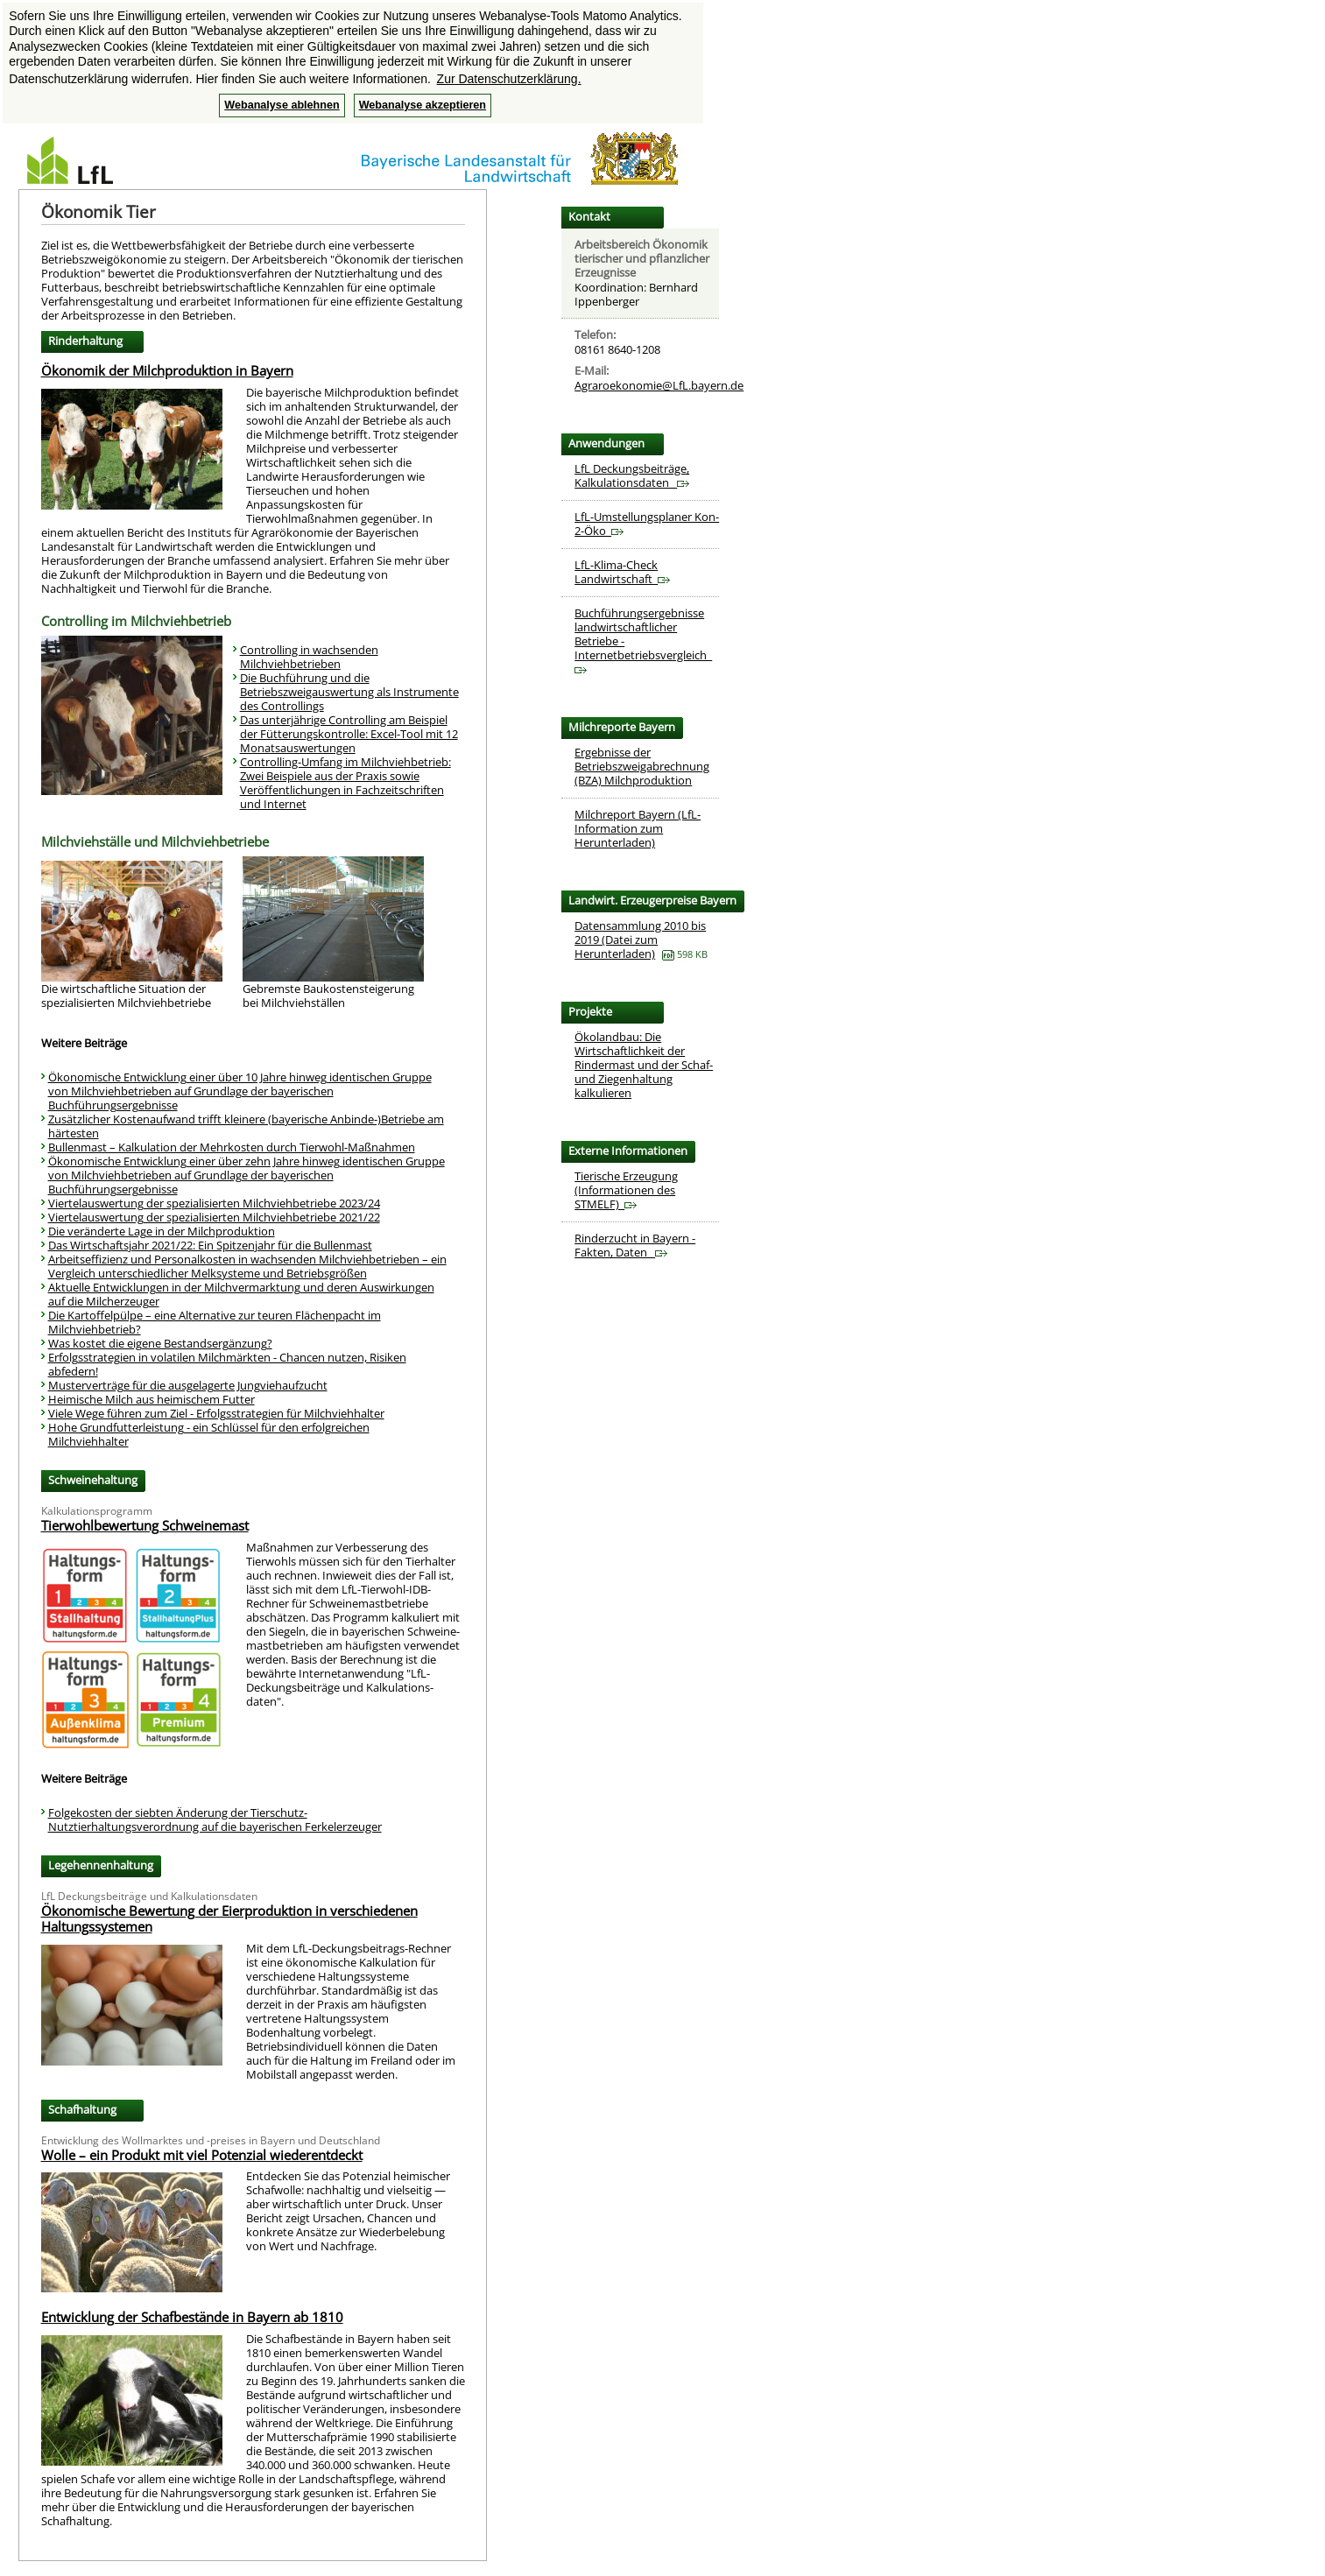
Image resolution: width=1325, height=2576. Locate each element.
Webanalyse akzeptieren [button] (422, 105)
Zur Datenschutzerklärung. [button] (509, 79)
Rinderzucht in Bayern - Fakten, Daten (634, 1245)
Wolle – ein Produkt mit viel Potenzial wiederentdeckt (202, 2155)
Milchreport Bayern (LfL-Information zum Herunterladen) (637, 828)
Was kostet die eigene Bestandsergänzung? (160, 1343)
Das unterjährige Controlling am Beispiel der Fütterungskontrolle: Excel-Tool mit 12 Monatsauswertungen (349, 734)
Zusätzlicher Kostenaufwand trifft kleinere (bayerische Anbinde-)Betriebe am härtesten (246, 1126)
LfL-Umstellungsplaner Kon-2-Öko (646, 523)
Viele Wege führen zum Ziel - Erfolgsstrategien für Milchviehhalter (216, 1413)
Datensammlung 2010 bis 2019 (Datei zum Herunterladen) (640, 939)
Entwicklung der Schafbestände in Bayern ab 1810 (192, 2317)
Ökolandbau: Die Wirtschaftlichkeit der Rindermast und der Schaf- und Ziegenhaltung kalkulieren (643, 1065)
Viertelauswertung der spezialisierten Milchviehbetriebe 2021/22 (214, 1217)
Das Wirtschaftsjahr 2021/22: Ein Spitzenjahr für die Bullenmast (210, 1245)
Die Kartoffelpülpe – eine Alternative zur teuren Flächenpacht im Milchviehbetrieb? (214, 1322)
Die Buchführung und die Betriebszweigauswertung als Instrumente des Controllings (349, 692)
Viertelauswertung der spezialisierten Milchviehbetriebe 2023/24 (214, 1203)
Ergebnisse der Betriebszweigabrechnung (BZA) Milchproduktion (641, 766)
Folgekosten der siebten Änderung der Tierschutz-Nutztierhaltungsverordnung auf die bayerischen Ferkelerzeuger (215, 1819)
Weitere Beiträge (84, 1043)
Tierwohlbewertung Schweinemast (145, 1525)
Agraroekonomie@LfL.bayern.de (659, 385)
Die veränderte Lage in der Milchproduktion (161, 1231)
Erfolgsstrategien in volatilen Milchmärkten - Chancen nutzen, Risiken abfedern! (227, 1364)
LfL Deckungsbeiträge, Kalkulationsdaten (631, 475)
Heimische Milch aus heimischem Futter (151, 1399)
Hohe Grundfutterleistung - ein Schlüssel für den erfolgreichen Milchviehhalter (209, 1434)
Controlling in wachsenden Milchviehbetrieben (309, 657)
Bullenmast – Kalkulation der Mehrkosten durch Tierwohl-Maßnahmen (231, 1147)
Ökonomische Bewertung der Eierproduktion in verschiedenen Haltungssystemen (229, 1918)
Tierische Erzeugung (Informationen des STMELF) (626, 1190)
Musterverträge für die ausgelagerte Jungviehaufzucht (188, 1385)
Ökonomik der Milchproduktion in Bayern (167, 370)
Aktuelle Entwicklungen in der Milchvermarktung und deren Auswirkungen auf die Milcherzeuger (241, 1294)
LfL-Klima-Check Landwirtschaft (622, 572)
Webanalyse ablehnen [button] (281, 105)
